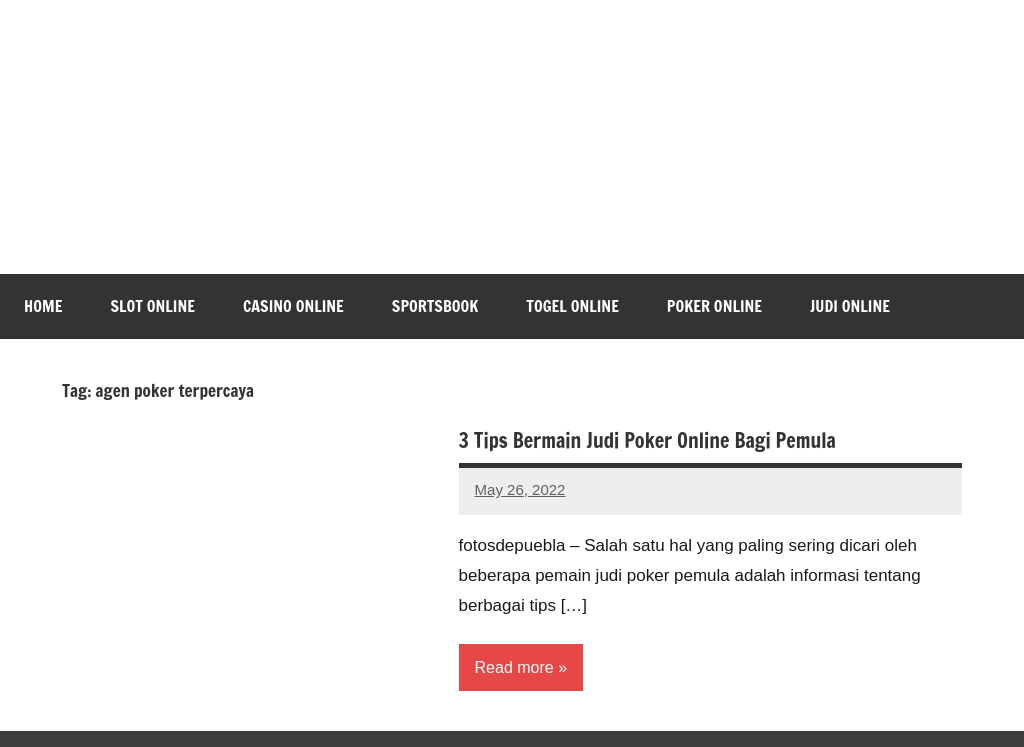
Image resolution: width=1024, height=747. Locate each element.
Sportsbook (435, 306)
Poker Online (714, 306)
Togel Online (572, 306)
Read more (514, 667)
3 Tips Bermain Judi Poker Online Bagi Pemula (647, 440)
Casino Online (293, 306)
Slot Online (152, 306)
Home (43, 306)
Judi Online (850, 306)
